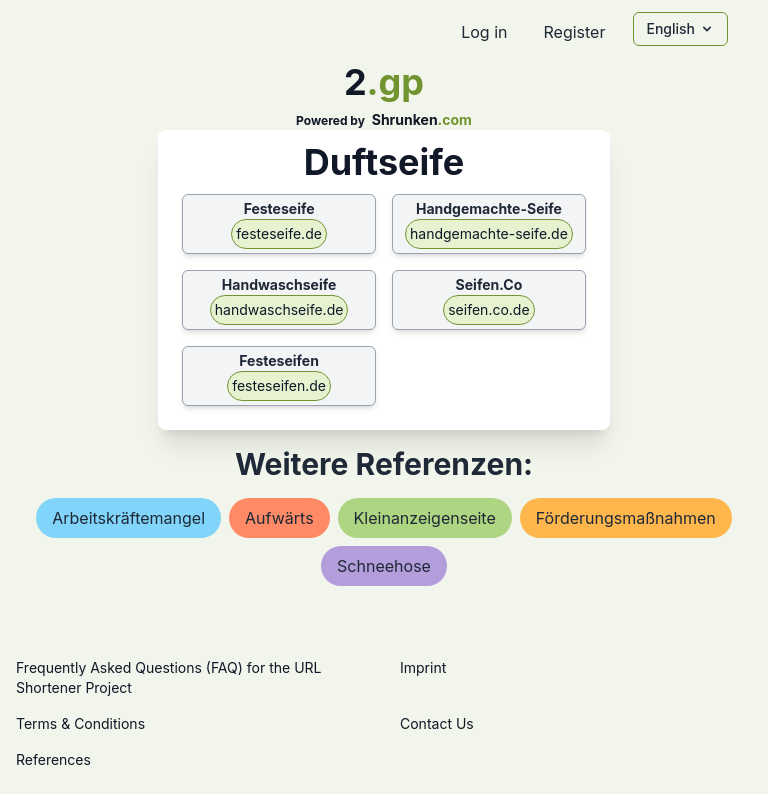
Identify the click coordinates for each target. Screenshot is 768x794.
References (53, 759)
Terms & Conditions (80, 723)
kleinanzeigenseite (425, 518)
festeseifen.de (279, 385)
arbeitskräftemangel (128, 518)
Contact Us (437, 723)
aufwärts (279, 518)
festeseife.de (279, 233)
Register (574, 32)
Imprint (423, 667)
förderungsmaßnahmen (626, 518)
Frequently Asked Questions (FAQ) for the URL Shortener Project (168, 677)
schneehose (384, 566)
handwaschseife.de (279, 309)
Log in (484, 32)
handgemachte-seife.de (489, 233)
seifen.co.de (488, 309)
